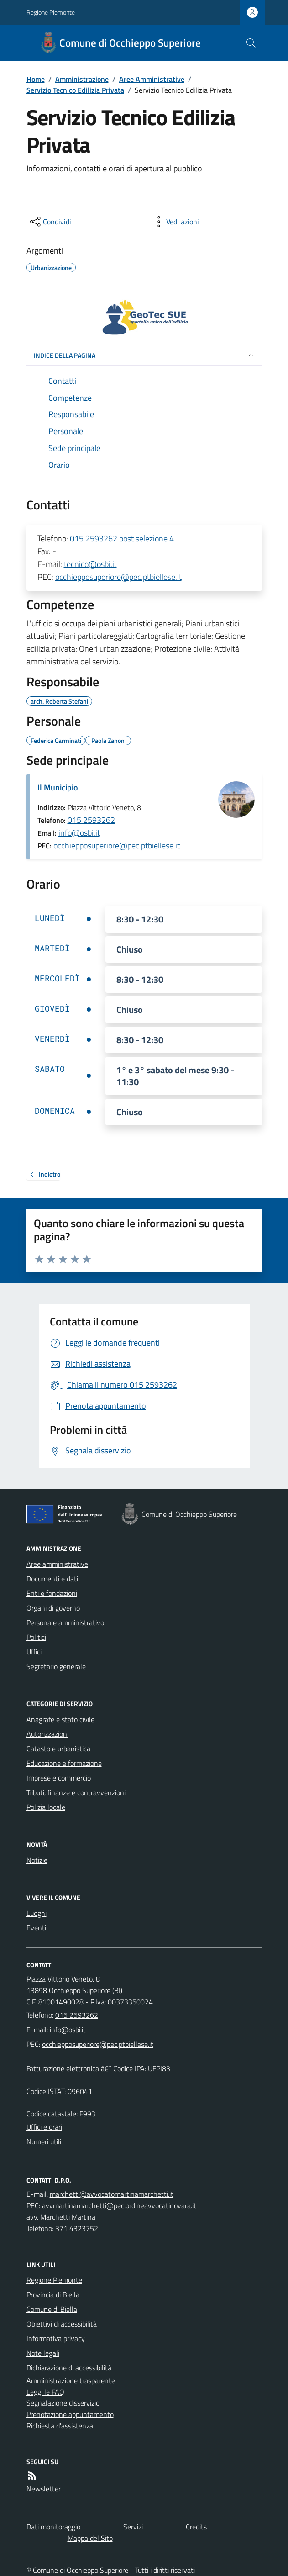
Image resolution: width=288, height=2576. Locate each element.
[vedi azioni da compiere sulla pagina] (175, 221)
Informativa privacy (55, 2338)
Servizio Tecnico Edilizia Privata (75, 90)
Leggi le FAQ (45, 2391)
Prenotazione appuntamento (70, 2414)
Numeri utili (43, 2141)
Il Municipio (57, 787)
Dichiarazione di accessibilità (68, 2367)
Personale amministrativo (65, 1622)
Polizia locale (45, 1807)
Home (35, 79)
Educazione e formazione (64, 1763)
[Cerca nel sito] (247, 43)
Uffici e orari (44, 2126)
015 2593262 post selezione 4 (122, 538)
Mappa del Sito (90, 2538)
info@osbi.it (79, 833)
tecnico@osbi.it (90, 564)
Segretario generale (56, 1666)
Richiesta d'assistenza (59, 2425)
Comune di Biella (51, 2309)
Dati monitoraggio (53, 2526)
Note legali (42, 2353)
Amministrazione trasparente (70, 2380)
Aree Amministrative (151, 79)
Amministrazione (82, 79)
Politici (36, 1637)
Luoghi (36, 1913)
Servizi (133, 2526)
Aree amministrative (57, 1563)
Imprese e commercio (58, 1777)
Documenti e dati (52, 1578)
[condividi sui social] (49, 221)
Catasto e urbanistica (58, 1748)
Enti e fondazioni (51, 1593)
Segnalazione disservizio (62, 2402)
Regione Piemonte (50, 12)
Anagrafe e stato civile (60, 1719)
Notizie (36, 1860)
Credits (196, 2526)
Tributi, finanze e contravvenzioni (76, 1792)
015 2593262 (91, 820)
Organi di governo (53, 1607)
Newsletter (43, 2488)
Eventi (36, 1927)
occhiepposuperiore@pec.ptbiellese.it (118, 577)
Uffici (34, 1651)
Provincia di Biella (52, 2294)
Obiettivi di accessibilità (61, 2323)
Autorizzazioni (47, 1733)
